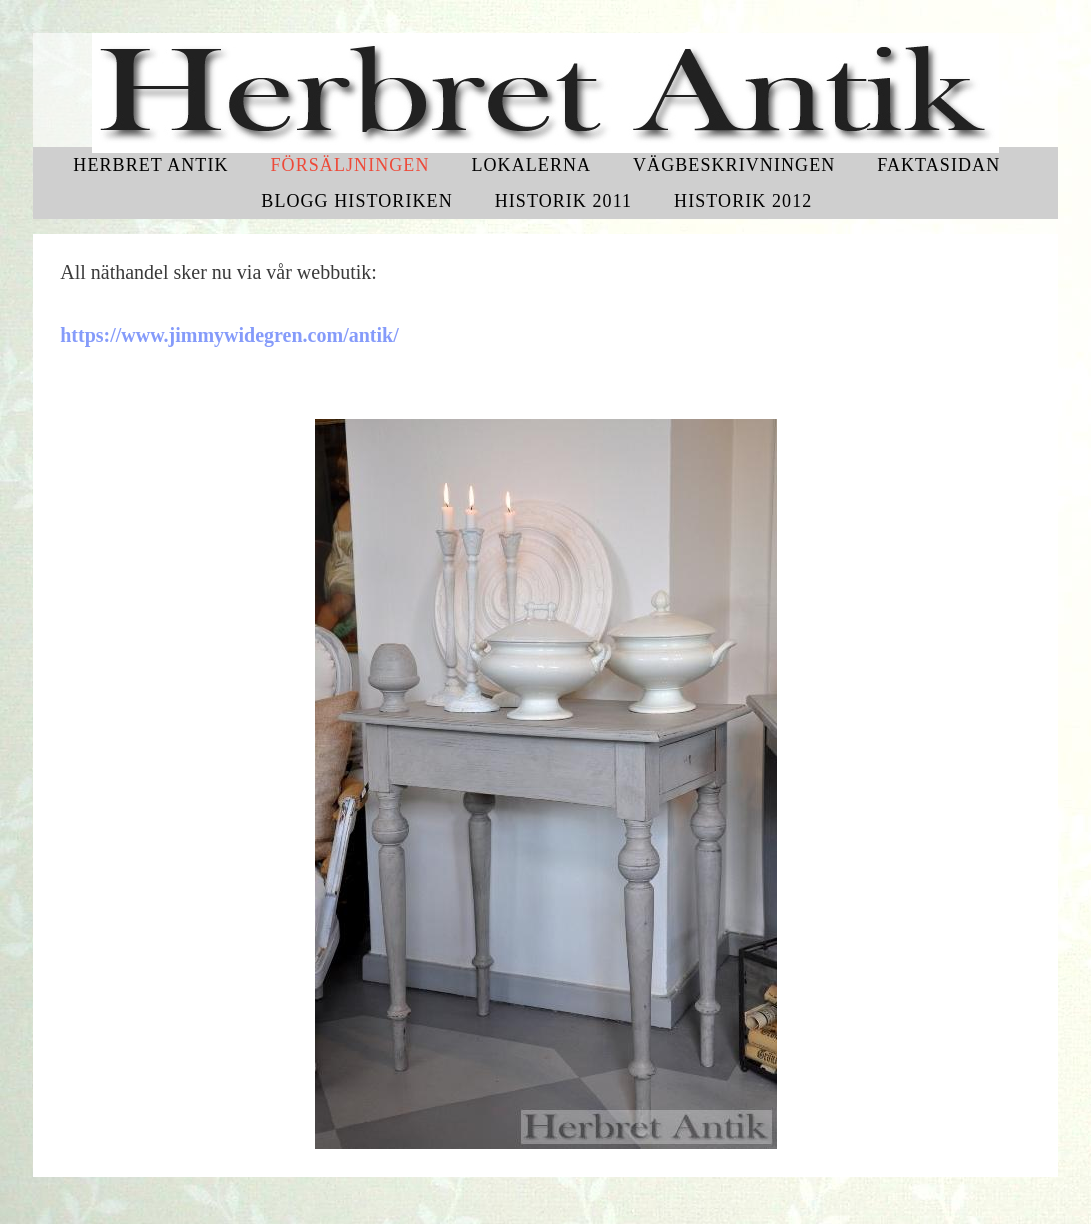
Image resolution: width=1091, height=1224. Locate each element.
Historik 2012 (743, 201)
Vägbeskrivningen (734, 165)
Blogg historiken (356, 201)
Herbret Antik (150, 165)
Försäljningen (349, 165)
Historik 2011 (564, 201)
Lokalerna (531, 165)
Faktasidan (938, 165)
